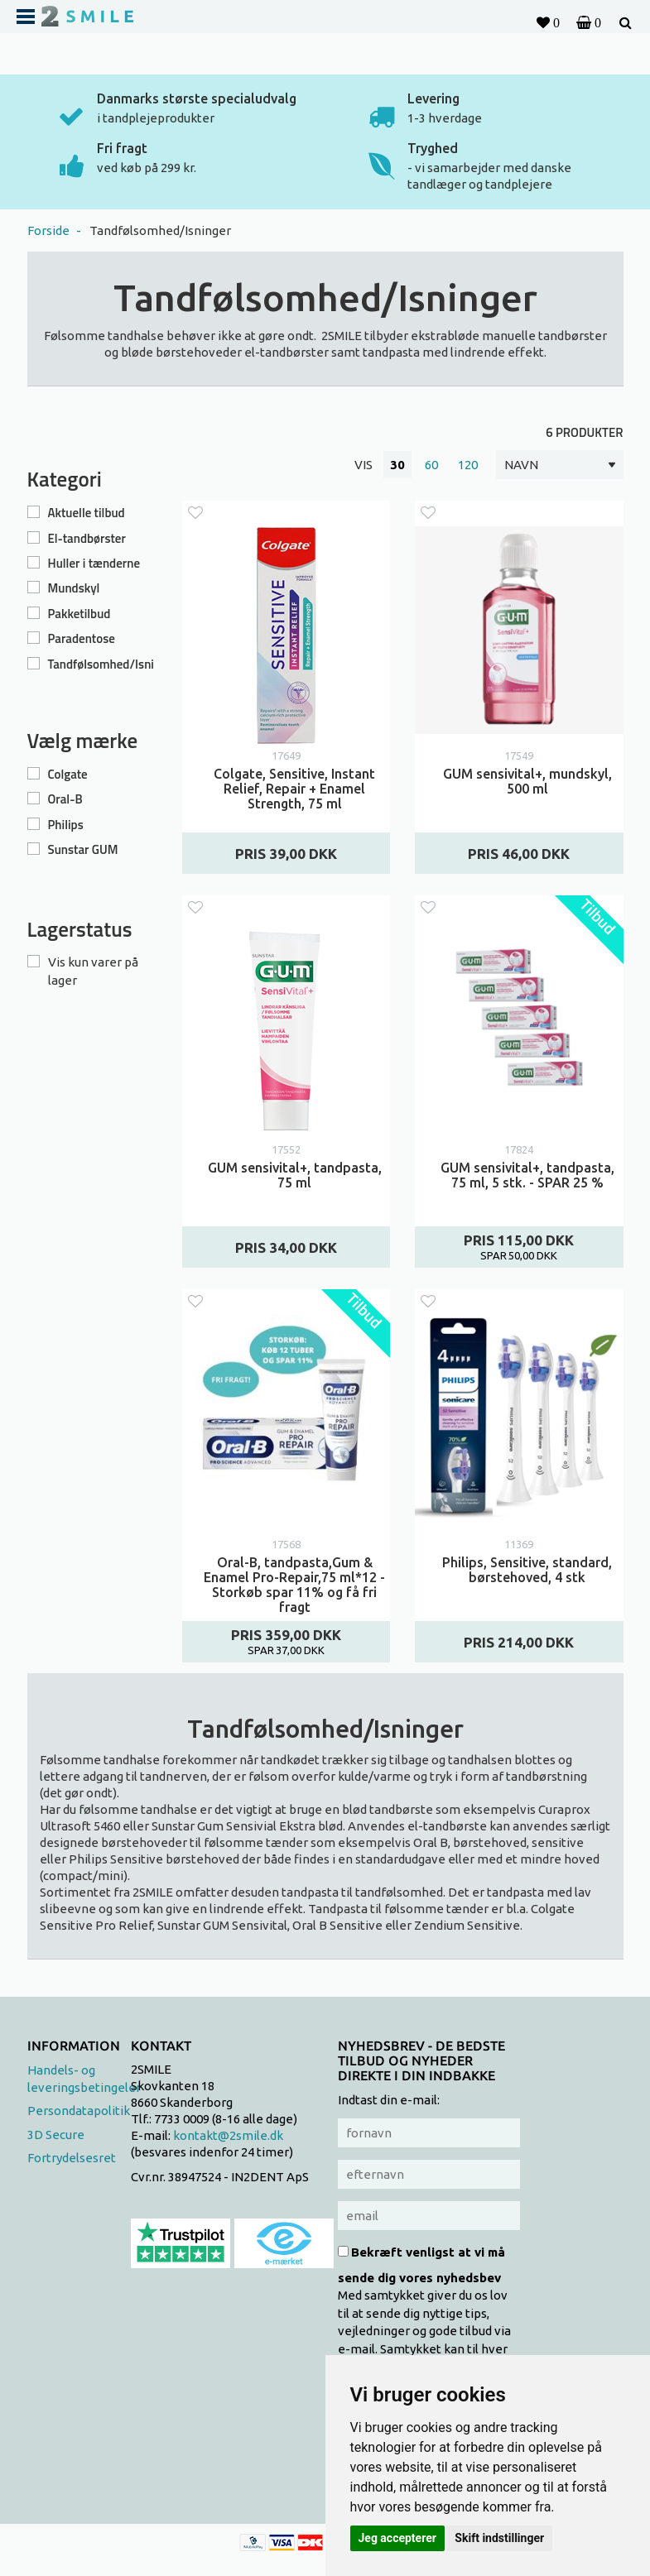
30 (397, 465)
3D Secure (55, 2134)
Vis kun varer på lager (93, 970)
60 (431, 465)
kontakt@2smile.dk (228, 2135)
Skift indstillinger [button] (499, 2538)
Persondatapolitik (78, 2110)
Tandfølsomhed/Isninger (160, 230)
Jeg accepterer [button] (397, 2538)
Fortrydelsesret (71, 2158)
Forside (48, 230)
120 (468, 465)
